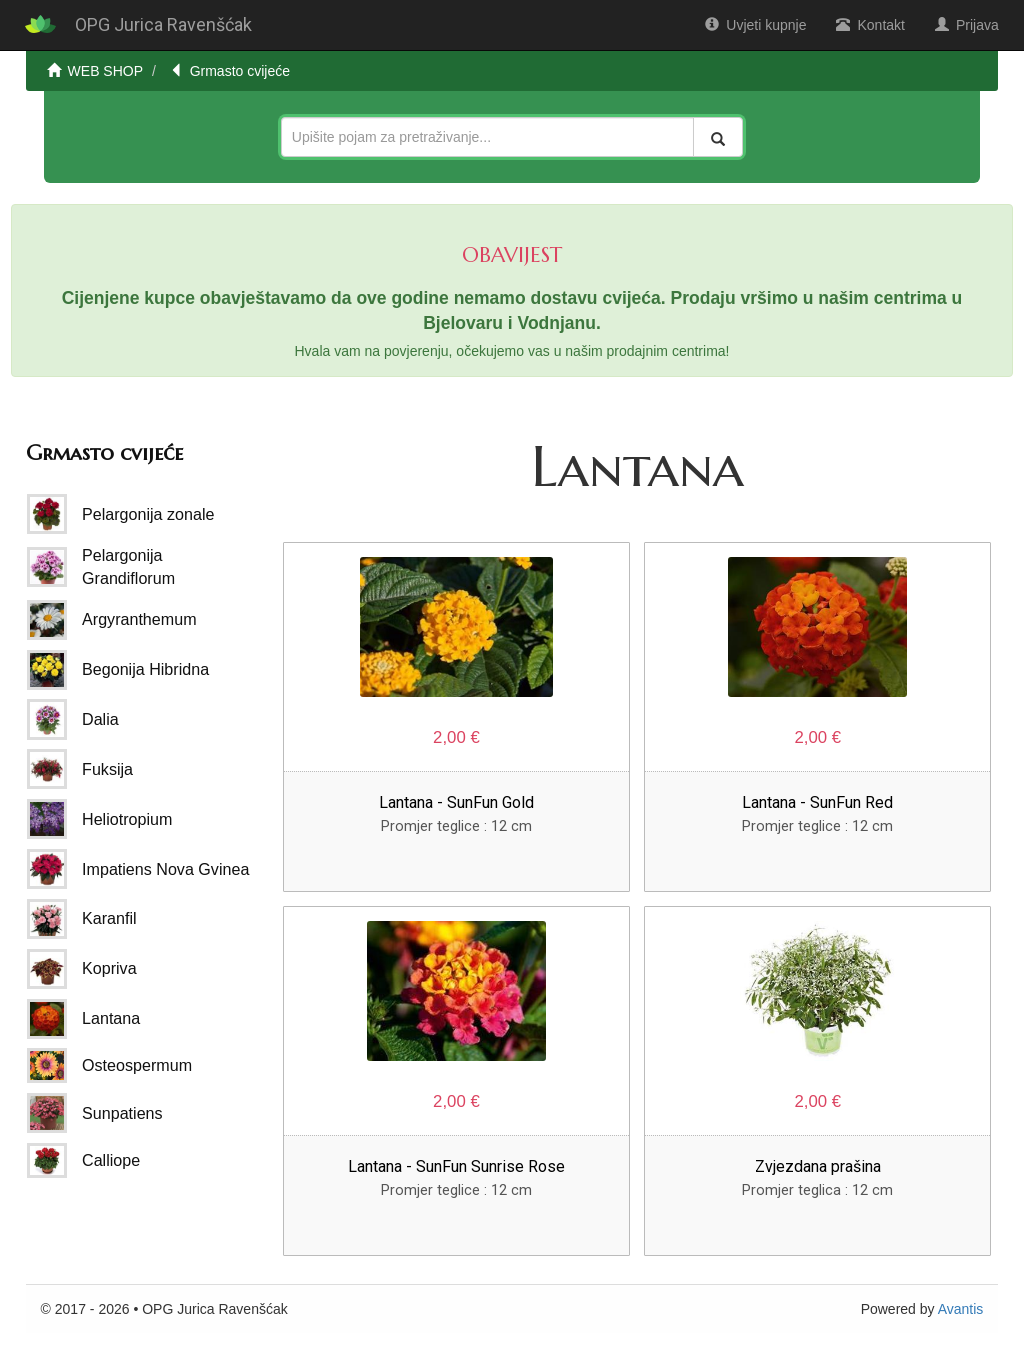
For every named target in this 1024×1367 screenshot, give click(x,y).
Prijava (967, 25)
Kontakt (870, 25)
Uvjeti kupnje (755, 25)
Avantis (961, 1309)
